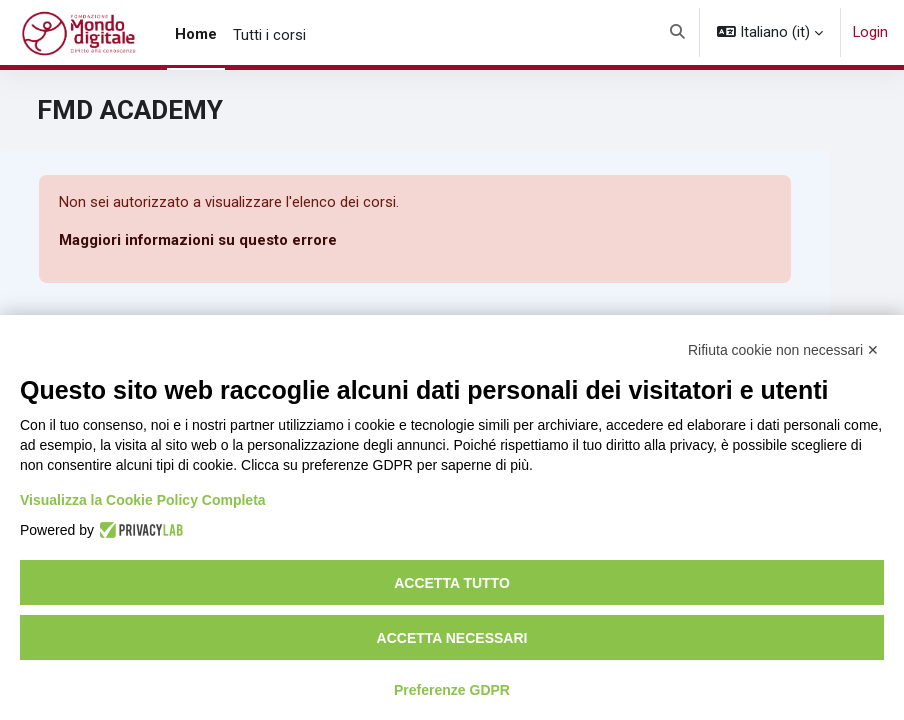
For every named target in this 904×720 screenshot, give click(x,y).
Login (870, 32)
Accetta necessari (452, 638)
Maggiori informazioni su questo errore (198, 240)
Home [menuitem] (196, 34)
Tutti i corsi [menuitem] (269, 35)
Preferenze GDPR (452, 690)
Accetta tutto (452, 583)
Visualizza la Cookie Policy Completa (143, 500)
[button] (677, 32)
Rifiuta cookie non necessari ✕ (783, 350)
